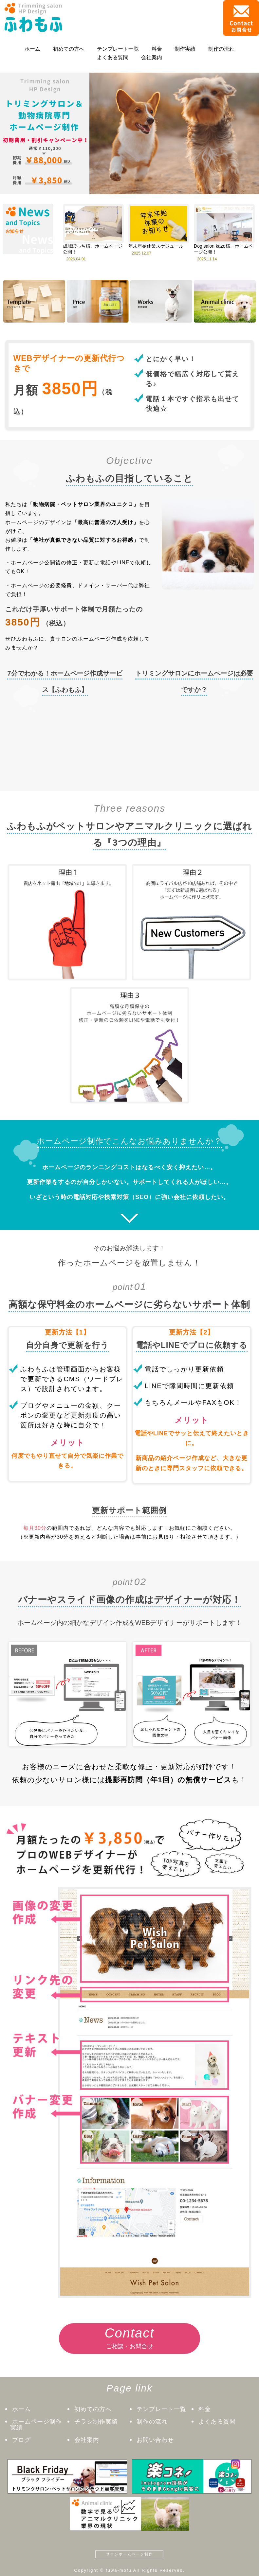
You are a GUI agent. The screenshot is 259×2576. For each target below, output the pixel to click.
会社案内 (151, 57)
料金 (157, 49)
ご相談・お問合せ (129, 2336)
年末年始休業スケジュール (155, 246)
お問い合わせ (155, 2440)
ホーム (32, 49)
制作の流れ (221, 49)
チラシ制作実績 (96, 2421)
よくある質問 (112, 57)
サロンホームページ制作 (129, 2554)
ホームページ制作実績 (36, 2424)
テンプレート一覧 (118, 49)
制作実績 (185, 49)
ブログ (21, 2440)
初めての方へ (68, 49)
